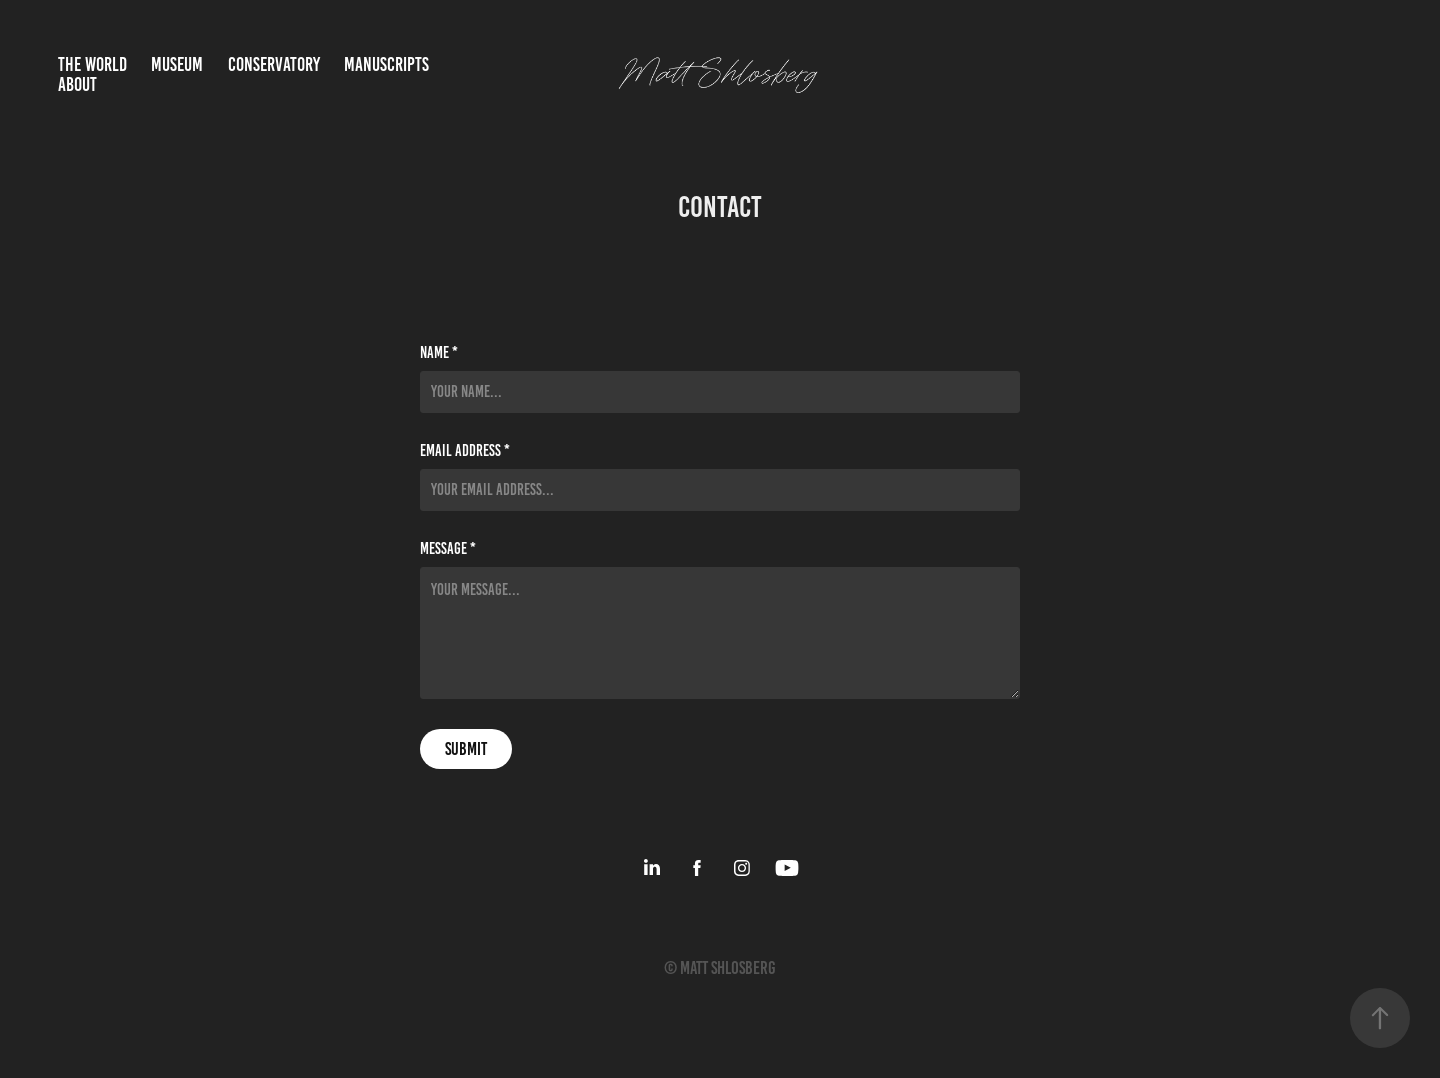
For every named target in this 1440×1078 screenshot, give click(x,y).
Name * (439, 353)
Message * (448, 549)
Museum (177, 64)
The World (92, 64)
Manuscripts (386, 64)
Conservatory (274, 64)
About (77, 84)
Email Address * (465, 451)
